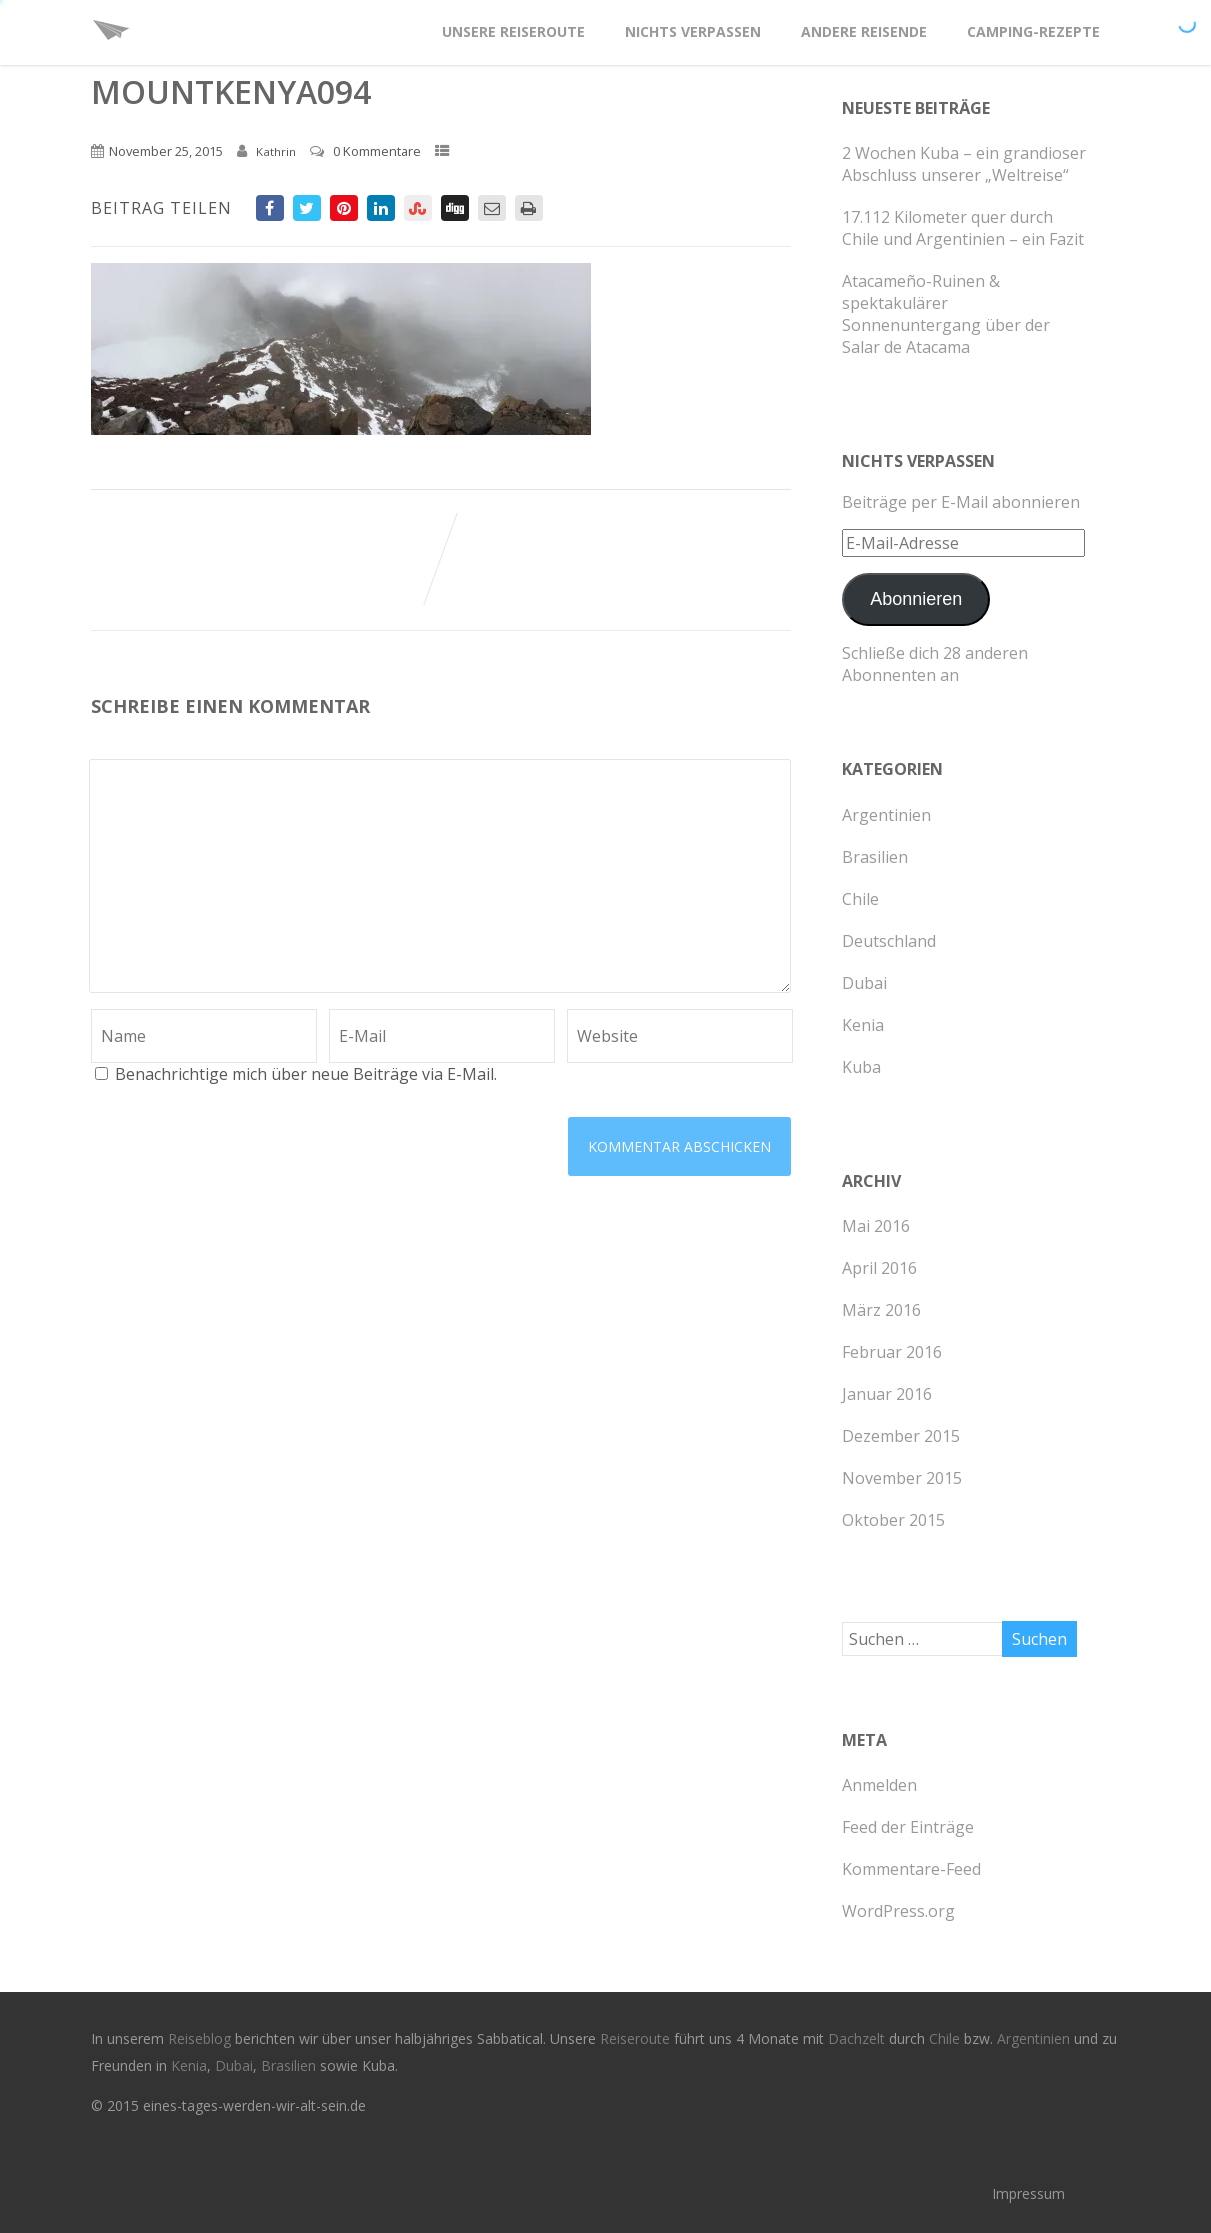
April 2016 (879, 1268)
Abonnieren (916, 599)
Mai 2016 (876, 1226)
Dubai (864, 983)
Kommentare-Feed (911, 1869)
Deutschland (889, 941)
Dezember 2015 (901, 1436)
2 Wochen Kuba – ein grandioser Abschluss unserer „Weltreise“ (964, 164)
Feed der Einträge (908, 1827)
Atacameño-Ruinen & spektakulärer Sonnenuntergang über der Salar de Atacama (946, 314)
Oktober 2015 (893, 1520)
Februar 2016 (892, 1352)
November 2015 (902, 1478)
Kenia (863, 1025)
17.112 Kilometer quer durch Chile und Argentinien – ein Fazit (963, 228)
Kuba (861, 1067)
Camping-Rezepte (1033, 31)
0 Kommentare (377, 151)
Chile (860, 899)
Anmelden (879, 1785)
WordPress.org (898, 1911)
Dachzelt (858, 2038)
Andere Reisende (864, 31)
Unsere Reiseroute (513, 31)
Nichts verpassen (693, 31)
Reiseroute (637, 2038)
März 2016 (881, 1310)
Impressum (1028, 2193)
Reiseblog (201, 2038)
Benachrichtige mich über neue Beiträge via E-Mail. (306, 1074)
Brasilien (875, 857)
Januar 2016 (887, 1394)
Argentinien (886, 815)
